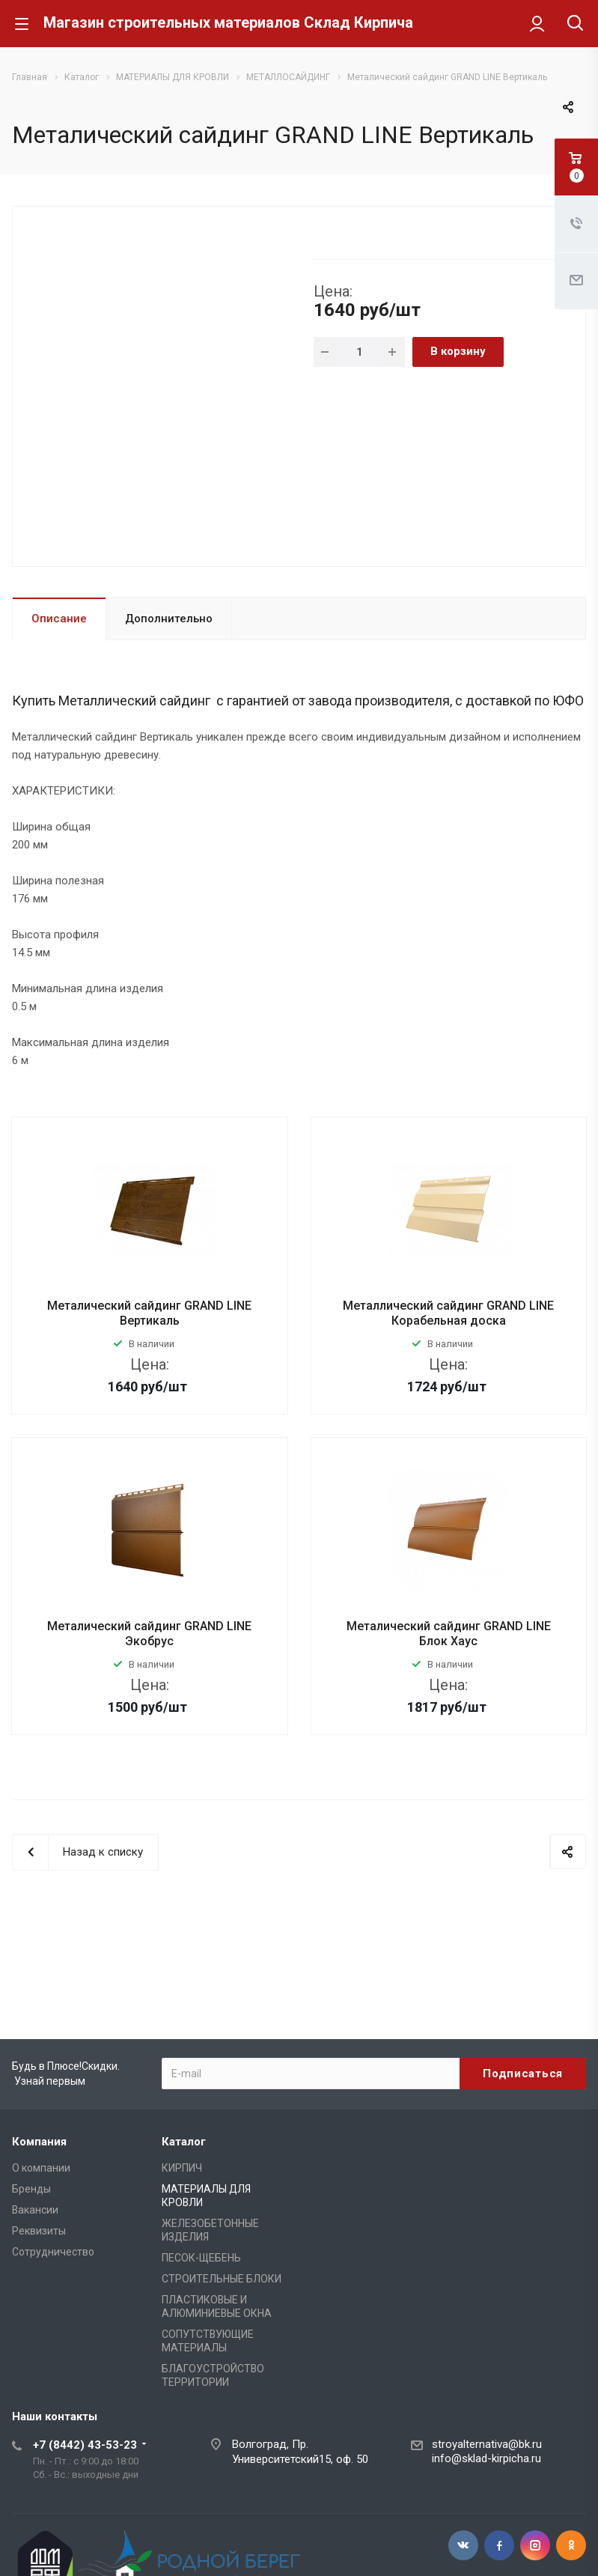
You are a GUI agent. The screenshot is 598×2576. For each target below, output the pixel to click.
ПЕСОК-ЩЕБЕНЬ (201, 2258)
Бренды (31, 2189)
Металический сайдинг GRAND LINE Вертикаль (149, 1313)
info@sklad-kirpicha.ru (486, 2458)
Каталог (184, 2141)
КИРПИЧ (182, 2168)
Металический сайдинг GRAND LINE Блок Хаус (449, 1633)
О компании (41, 2168)
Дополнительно (169, 618)
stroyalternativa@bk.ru (487, 2444)
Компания (39, 2141)
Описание (59, 618)
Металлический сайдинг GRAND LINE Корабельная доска (448, 1313)
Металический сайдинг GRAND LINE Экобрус (149, 1633)
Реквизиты (39, 2231)
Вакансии (35, 2210)
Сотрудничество (53, 2252)
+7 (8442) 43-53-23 (85, 2445)
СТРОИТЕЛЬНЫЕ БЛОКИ (221, 2279)
